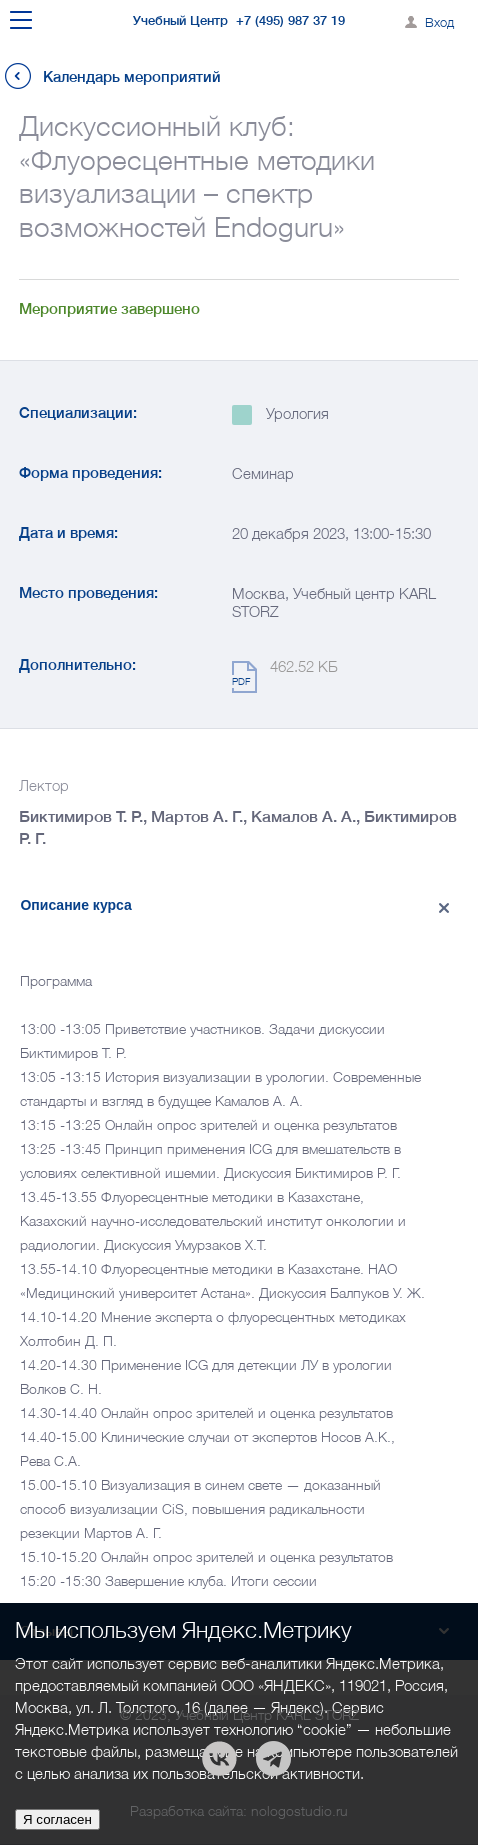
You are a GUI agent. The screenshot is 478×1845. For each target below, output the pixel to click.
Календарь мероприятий (132, 76)
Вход (439, 22)
